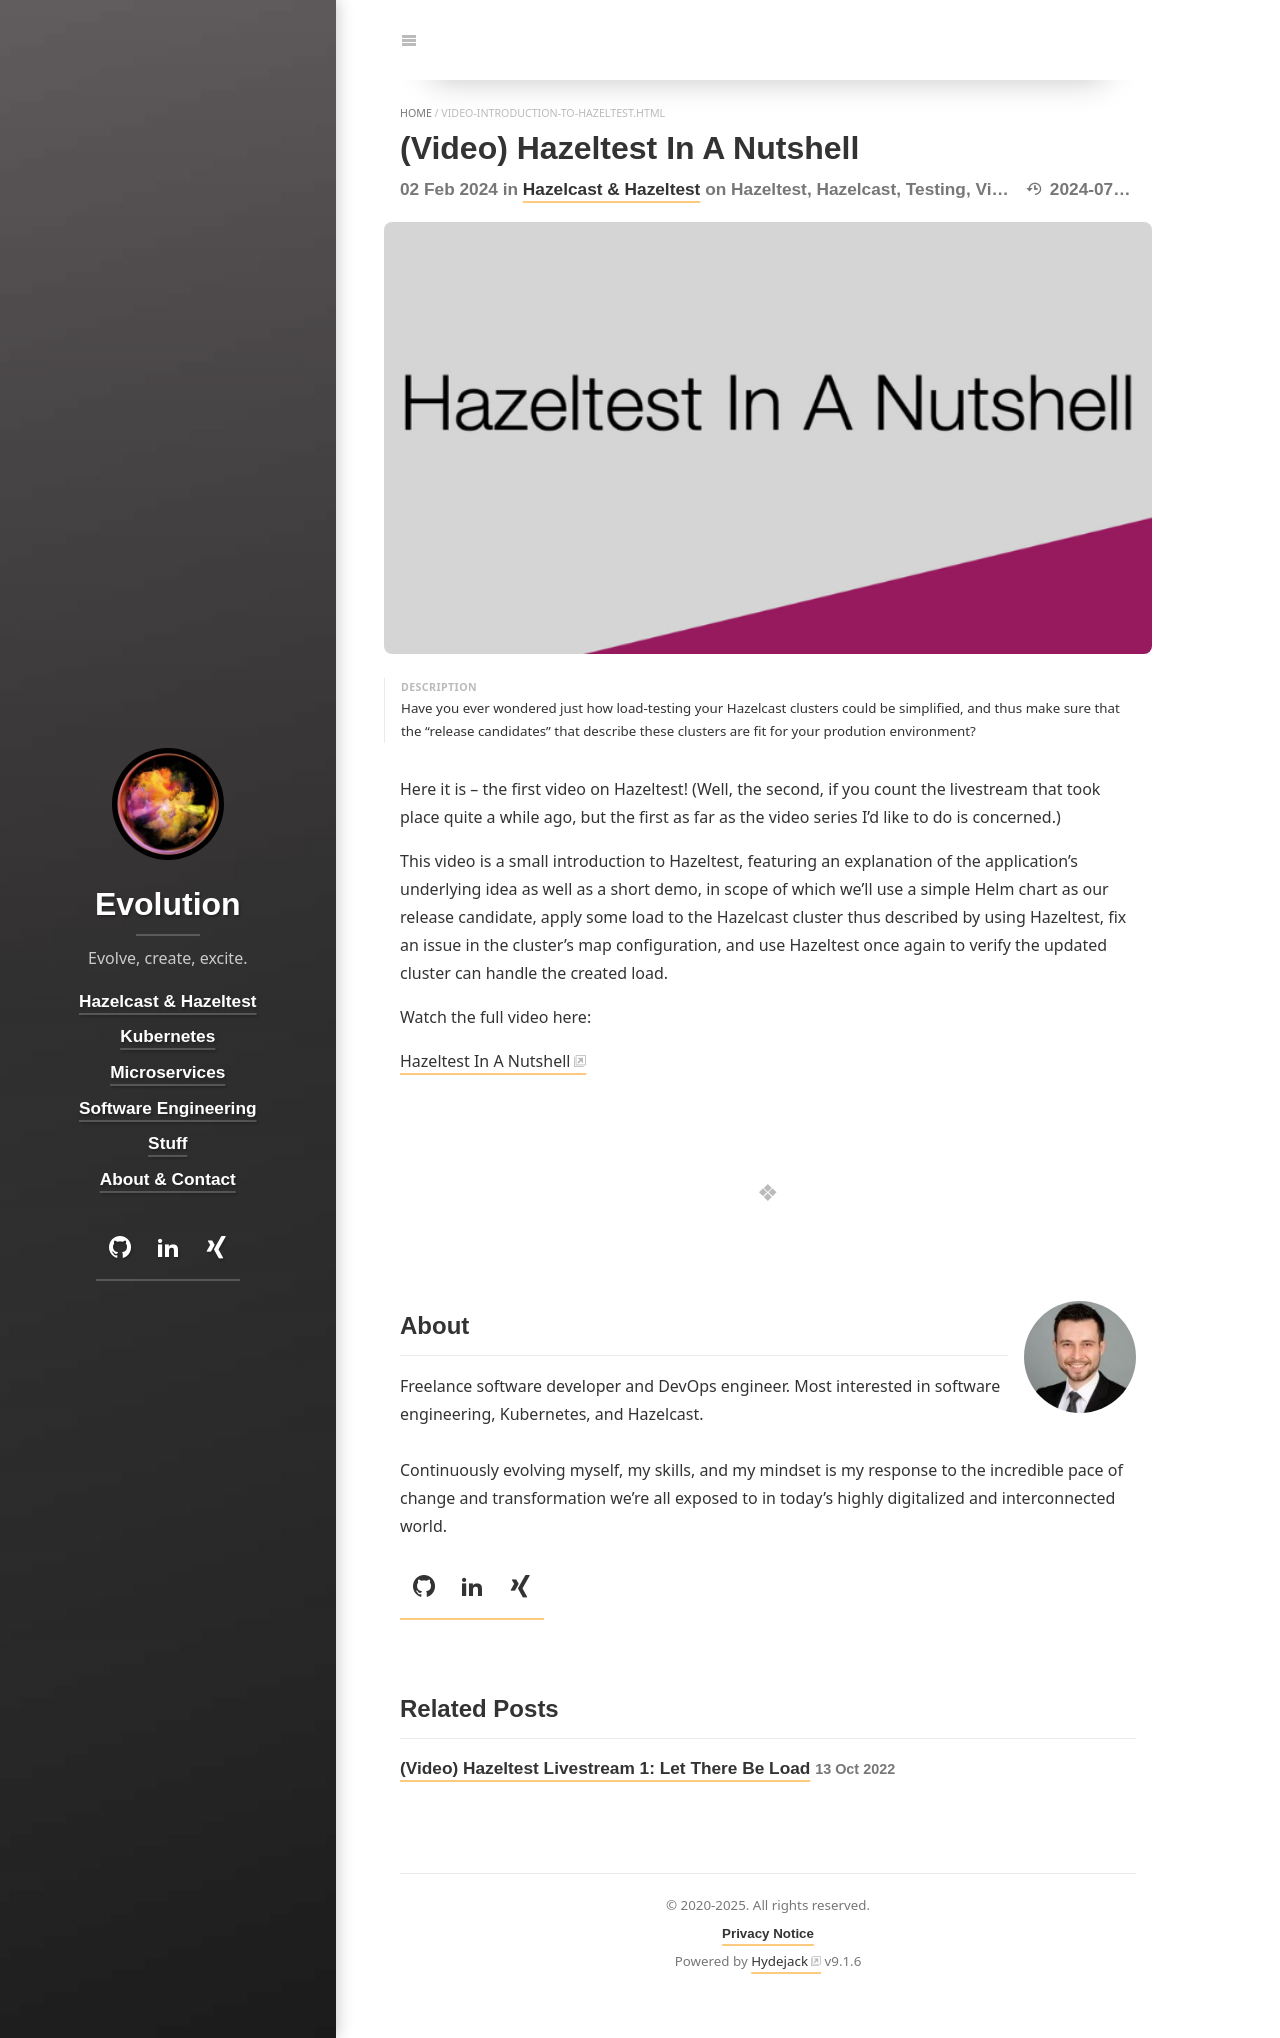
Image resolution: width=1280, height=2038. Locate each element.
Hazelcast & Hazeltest (612, 189)
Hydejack (779, 1961)
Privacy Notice (768, 1933)
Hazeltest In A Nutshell (485, 1061)
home (416, 113)
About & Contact (168, 1179)
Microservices (167, 1072)
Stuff (167, 1143)
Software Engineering (167, 1108)
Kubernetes (168, 1037)
